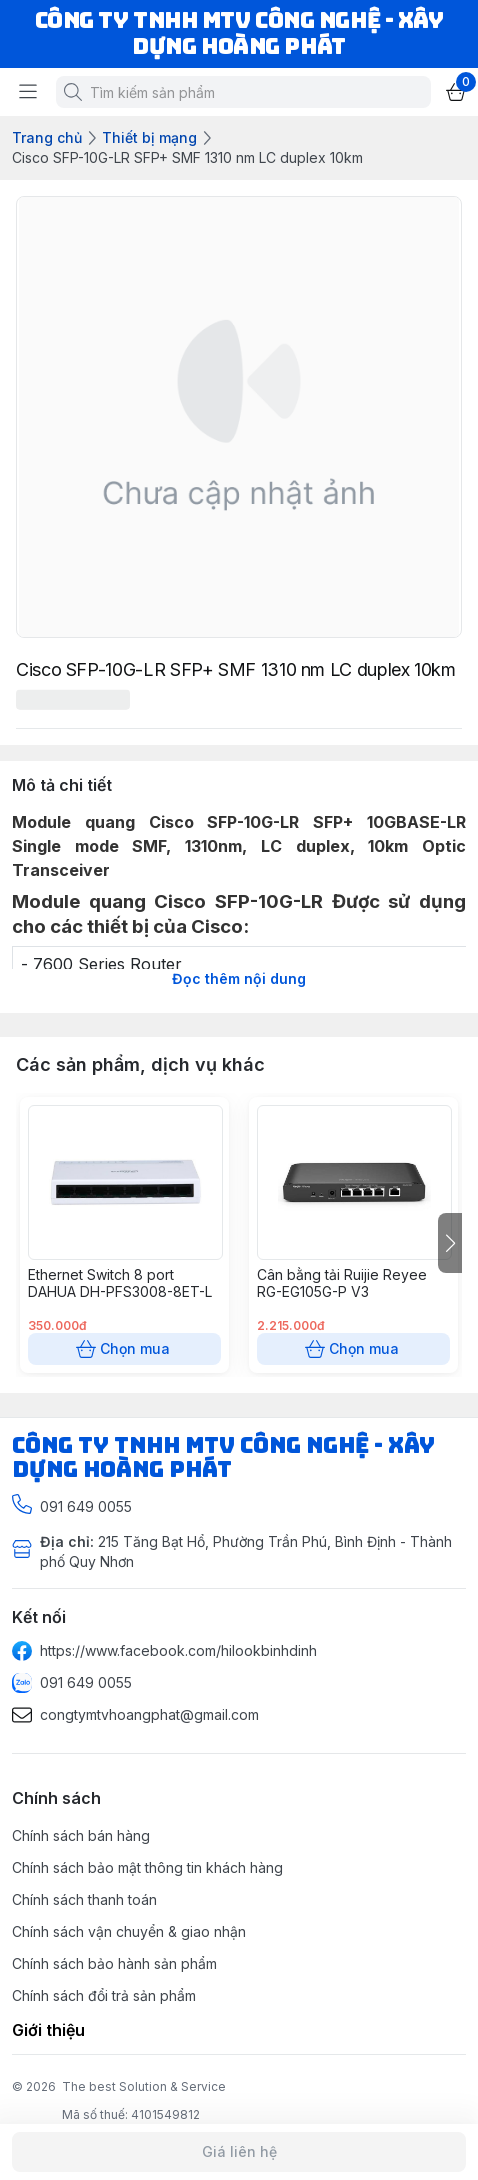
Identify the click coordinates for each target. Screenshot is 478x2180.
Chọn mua (124, 1349)
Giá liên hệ (239, 2152)
